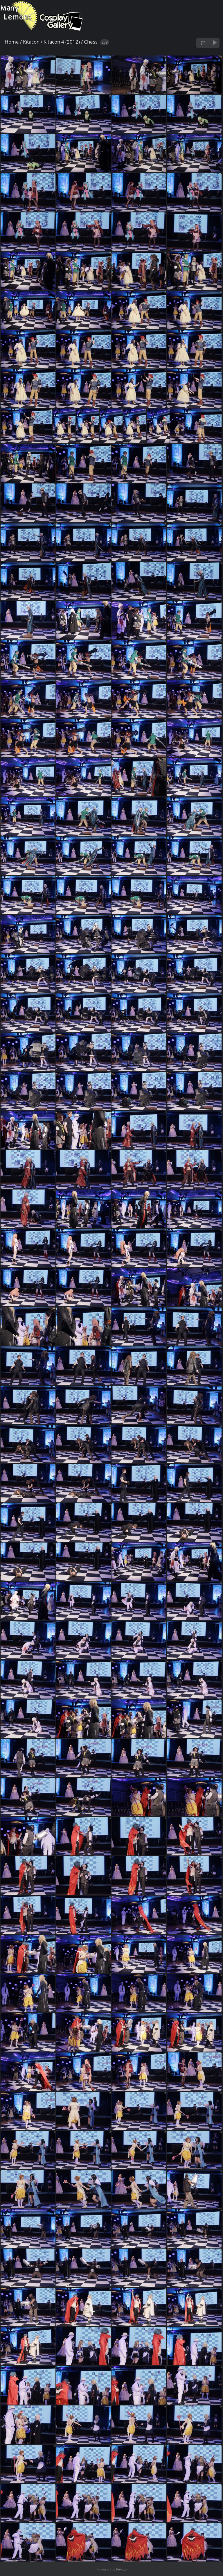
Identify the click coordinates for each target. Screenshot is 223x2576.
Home (12, 41)
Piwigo (121, 2569)
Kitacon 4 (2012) (62, 41)
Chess (91, 41)
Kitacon (31, 41)
